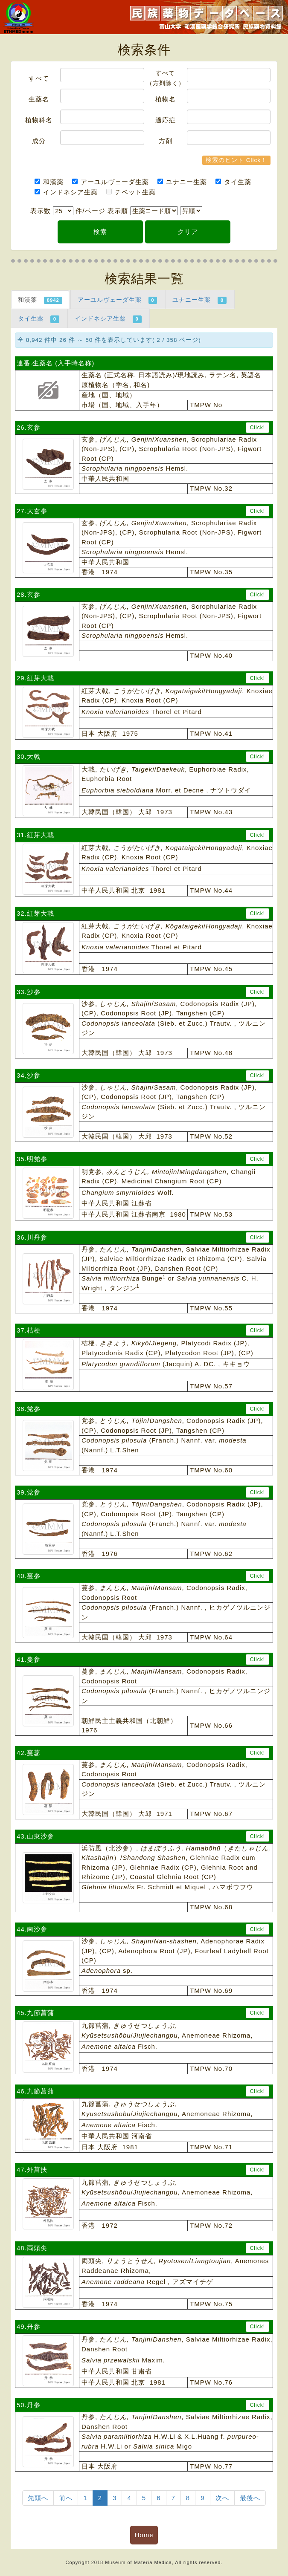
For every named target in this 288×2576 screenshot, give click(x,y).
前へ (66, 2497)
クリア (187, 231)
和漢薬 (49, 181)
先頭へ (38, 2497)
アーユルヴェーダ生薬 (110, 181)
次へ (222, 2497)
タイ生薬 (233, 181)
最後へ (250, 2497)
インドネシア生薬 (66, 192)
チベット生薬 (131, 192)
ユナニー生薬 (182, 181)
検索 (100, 231)
